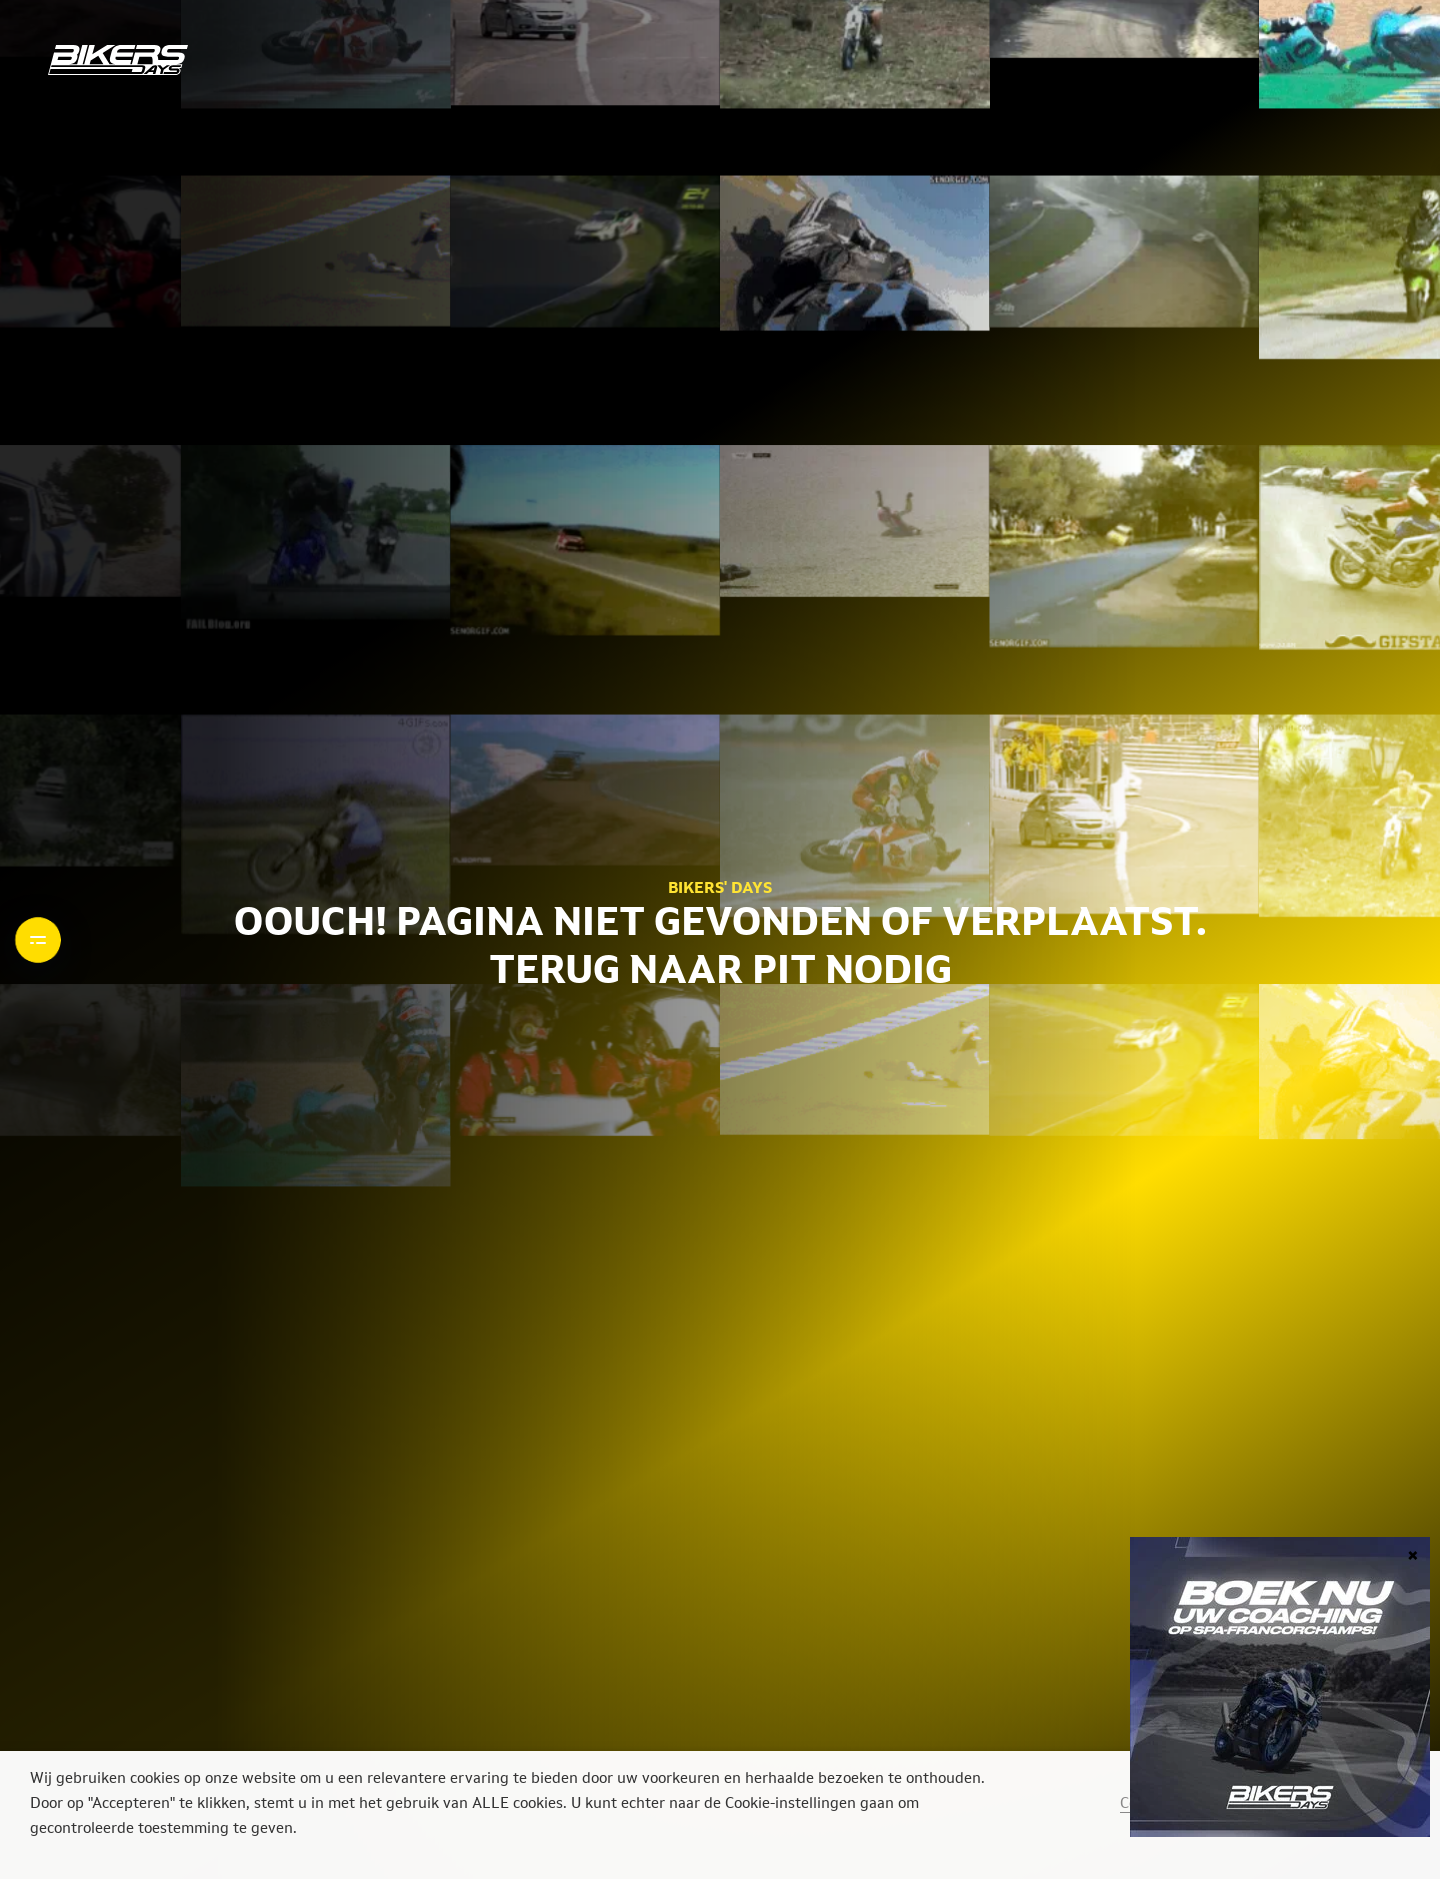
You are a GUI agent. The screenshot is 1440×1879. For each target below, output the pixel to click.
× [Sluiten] (1413, 1553)
